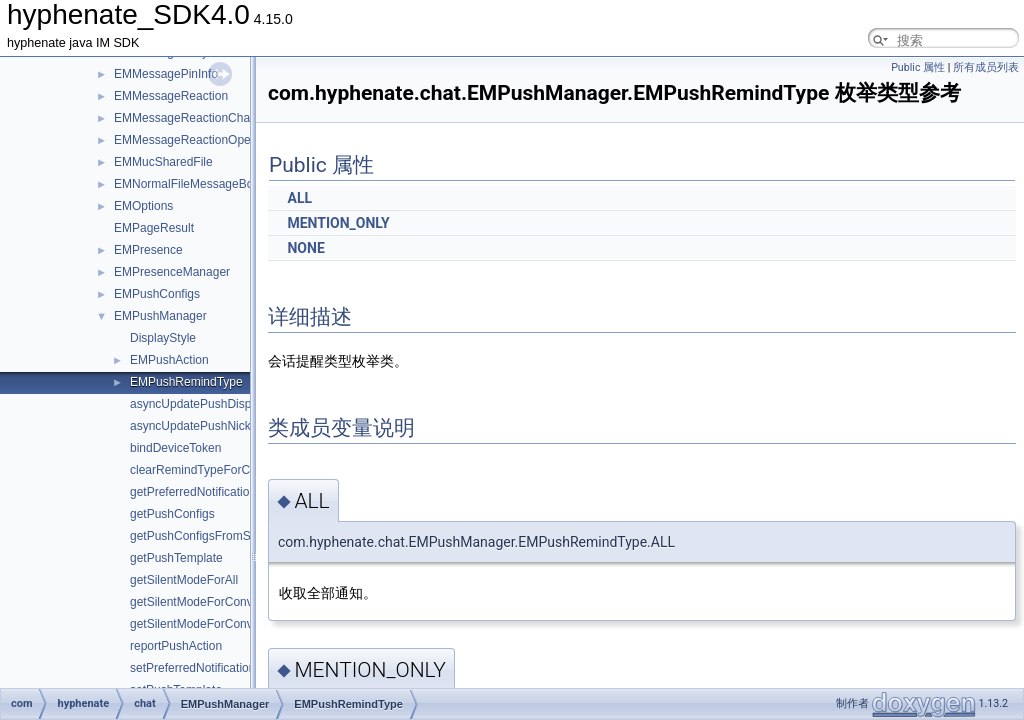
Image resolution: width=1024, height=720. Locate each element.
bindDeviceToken (175, 448)
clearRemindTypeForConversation (221, 470)
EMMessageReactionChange (192, 118)
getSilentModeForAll (184, 580)
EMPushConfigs (157, 294)
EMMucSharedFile (163, 162)
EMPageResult (154, 228)
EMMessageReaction (171, 96)
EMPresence (148, 250)
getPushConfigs (172, 514)
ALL (299, 198)
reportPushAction (176, 646)
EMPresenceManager (172, 272)
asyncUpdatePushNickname (205, 426)
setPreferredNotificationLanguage (219, 668)
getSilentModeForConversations (215, 624)
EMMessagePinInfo (166, 74)
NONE (305, 248)
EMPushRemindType (186, 382)
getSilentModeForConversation (212, 602)
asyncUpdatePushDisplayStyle (211, 404)
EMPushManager (160, 316)
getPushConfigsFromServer (204, 536)
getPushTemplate (176, 558)
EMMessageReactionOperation (197, 140)
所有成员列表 (986, 67)
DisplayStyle (163, 338)
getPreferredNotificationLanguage (219, 492)
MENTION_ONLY (338, 223)
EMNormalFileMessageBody (190, 184)
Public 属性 (918, 67)
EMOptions (143, 206)
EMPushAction (169, 360)
